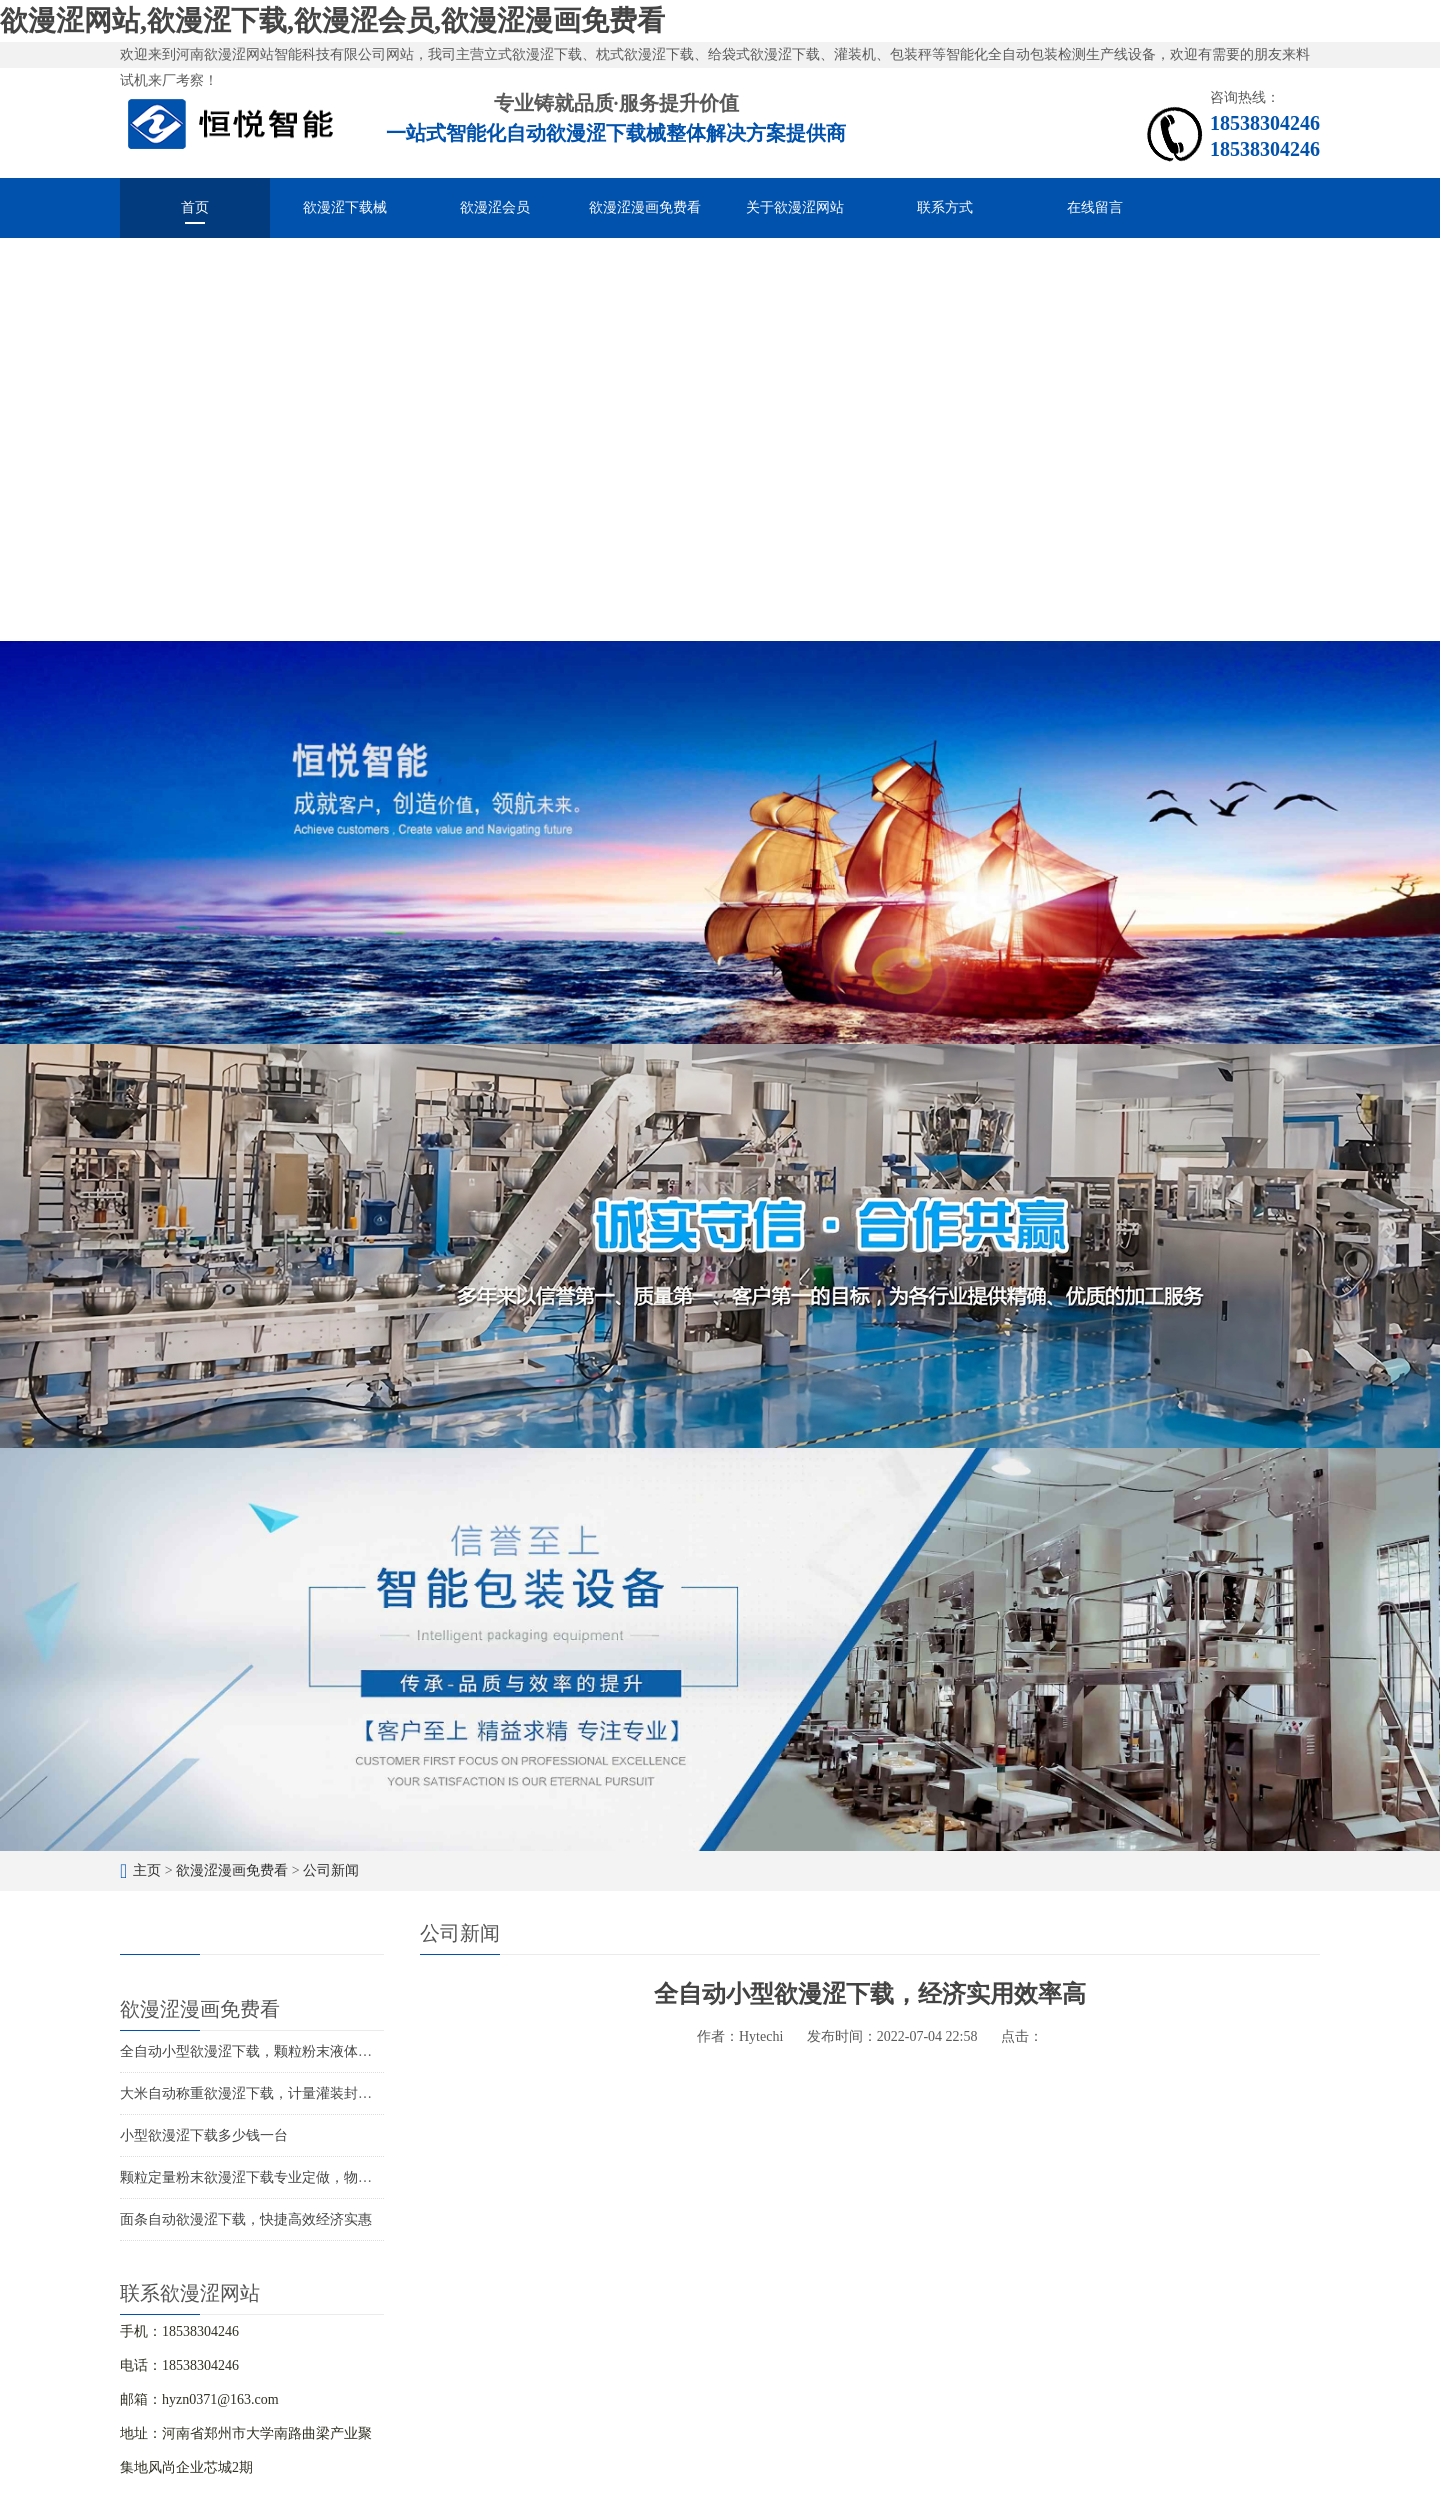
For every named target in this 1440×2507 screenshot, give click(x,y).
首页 (195, 207)
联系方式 (945, 207)
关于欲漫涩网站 (795, 207)
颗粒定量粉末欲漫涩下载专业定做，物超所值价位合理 (288, 2177)
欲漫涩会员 (495, 207)
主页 (147, 1870)
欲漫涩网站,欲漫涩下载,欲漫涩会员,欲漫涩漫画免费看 (332, 20)
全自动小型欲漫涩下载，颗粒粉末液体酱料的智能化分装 (295, 2051)
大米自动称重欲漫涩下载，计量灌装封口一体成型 (274, 2093)
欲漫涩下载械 (345, 207)
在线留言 (1095, 207)
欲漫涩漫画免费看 (645, 207)
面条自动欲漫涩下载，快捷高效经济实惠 (246, 2219)
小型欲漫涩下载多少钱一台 (204, 2135)
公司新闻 (331, 1870)
